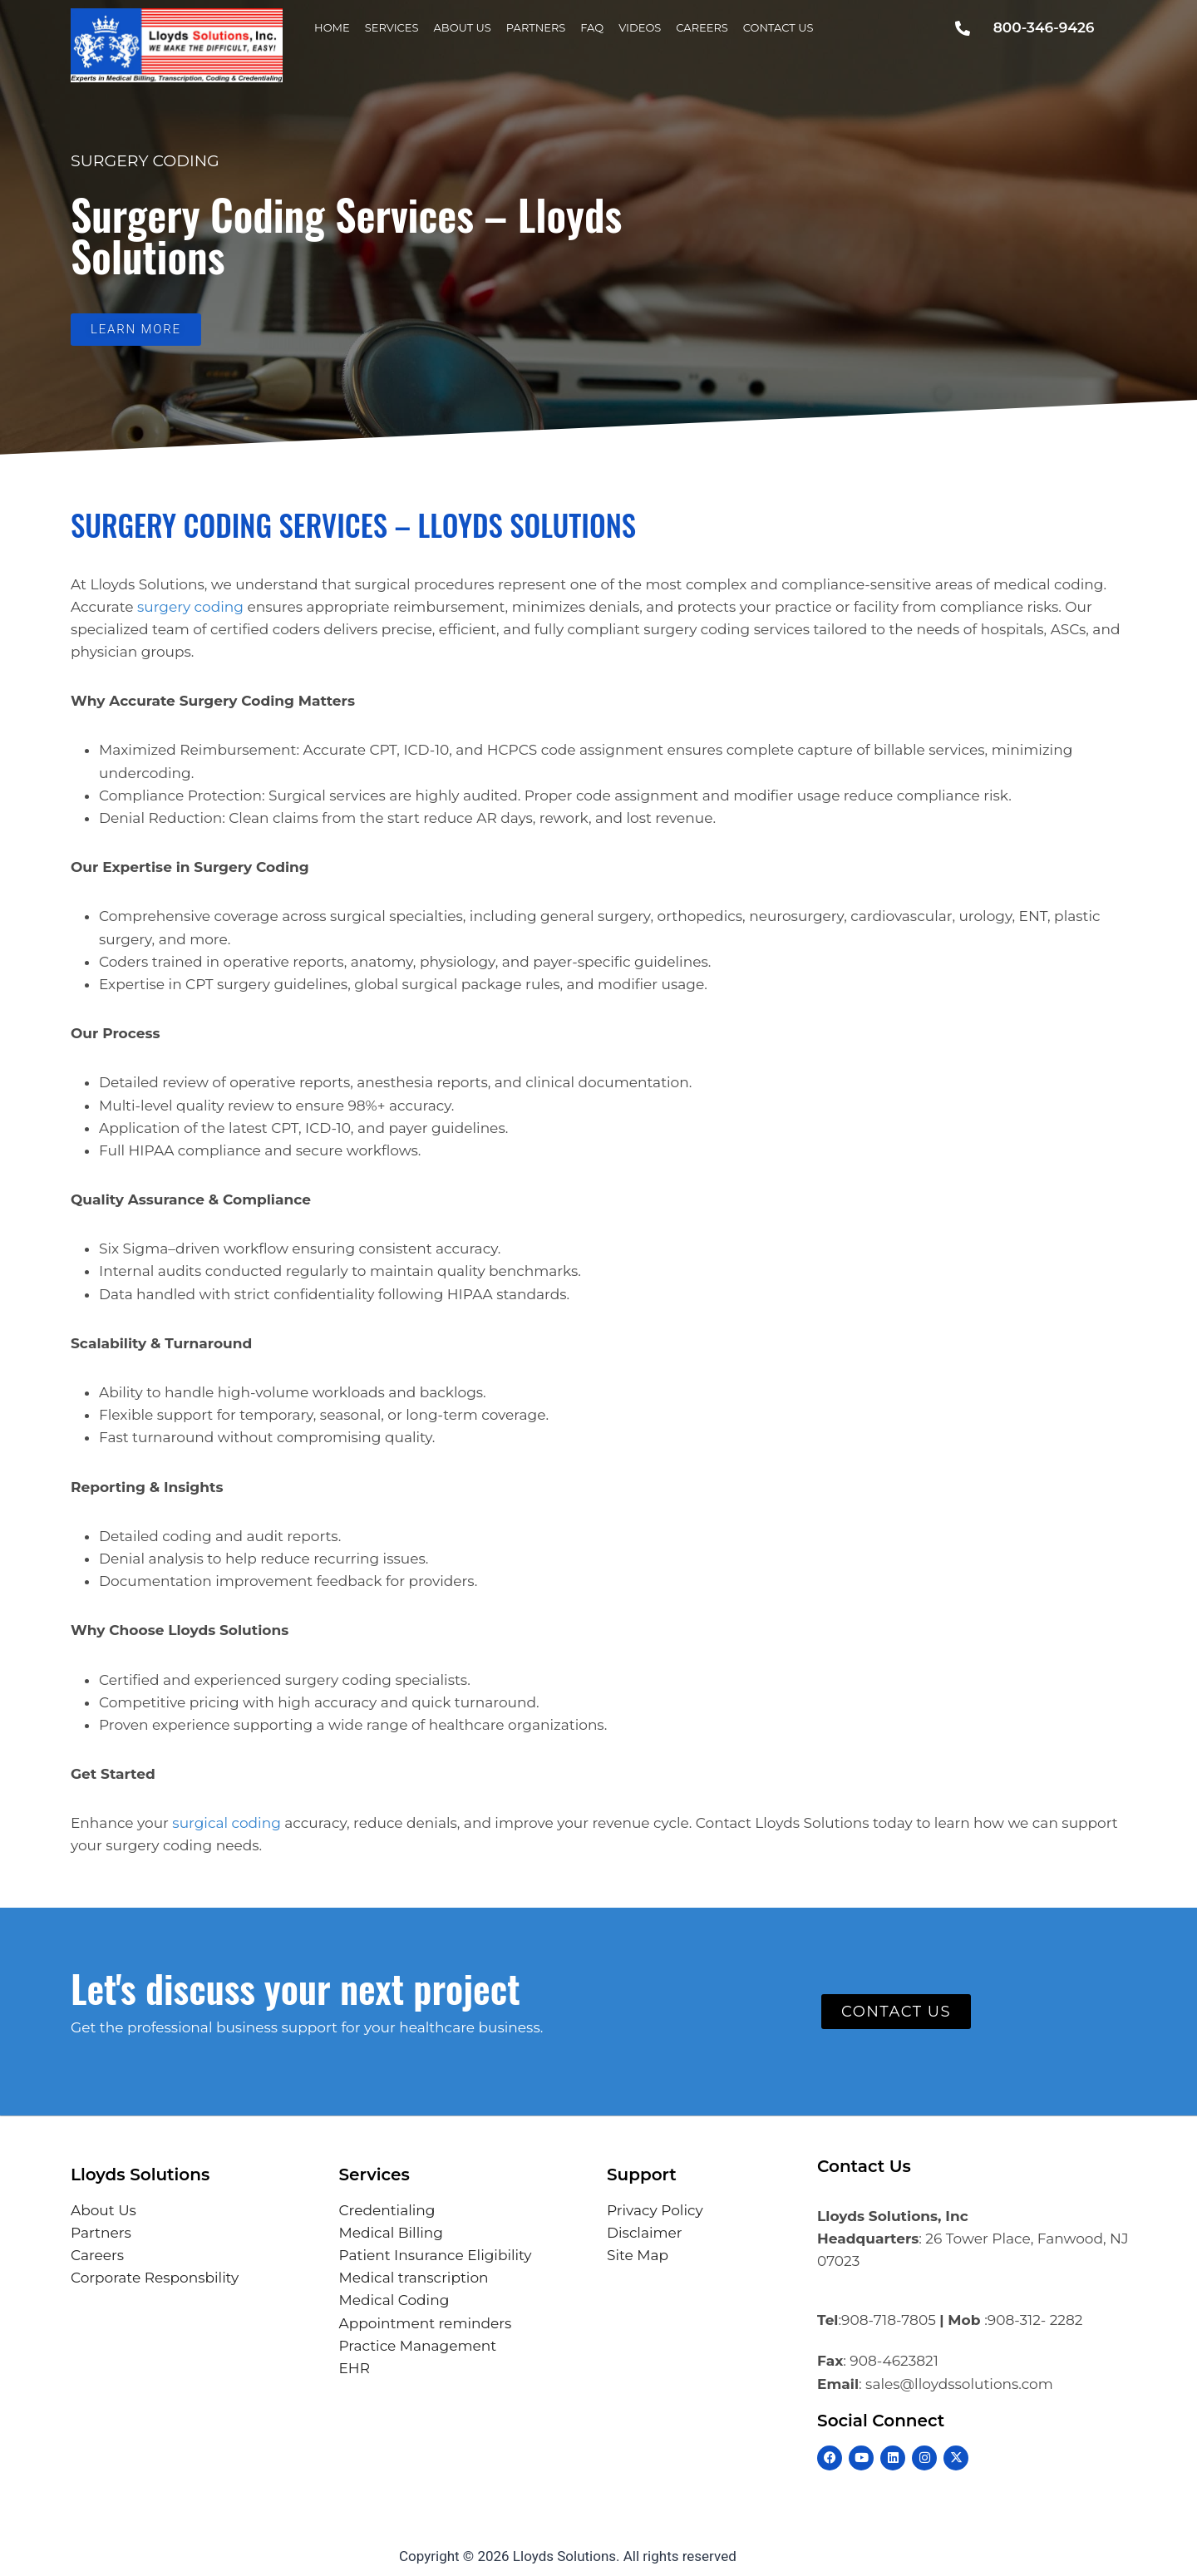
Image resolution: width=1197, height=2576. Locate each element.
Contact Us (778, 27)
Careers (702, 27)
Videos (639, 27)
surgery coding (190, 606)
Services (392, 27)
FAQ (591, 27)
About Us (462, 27)
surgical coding (226, 1823)
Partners (535, 27)
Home (332, 27)
